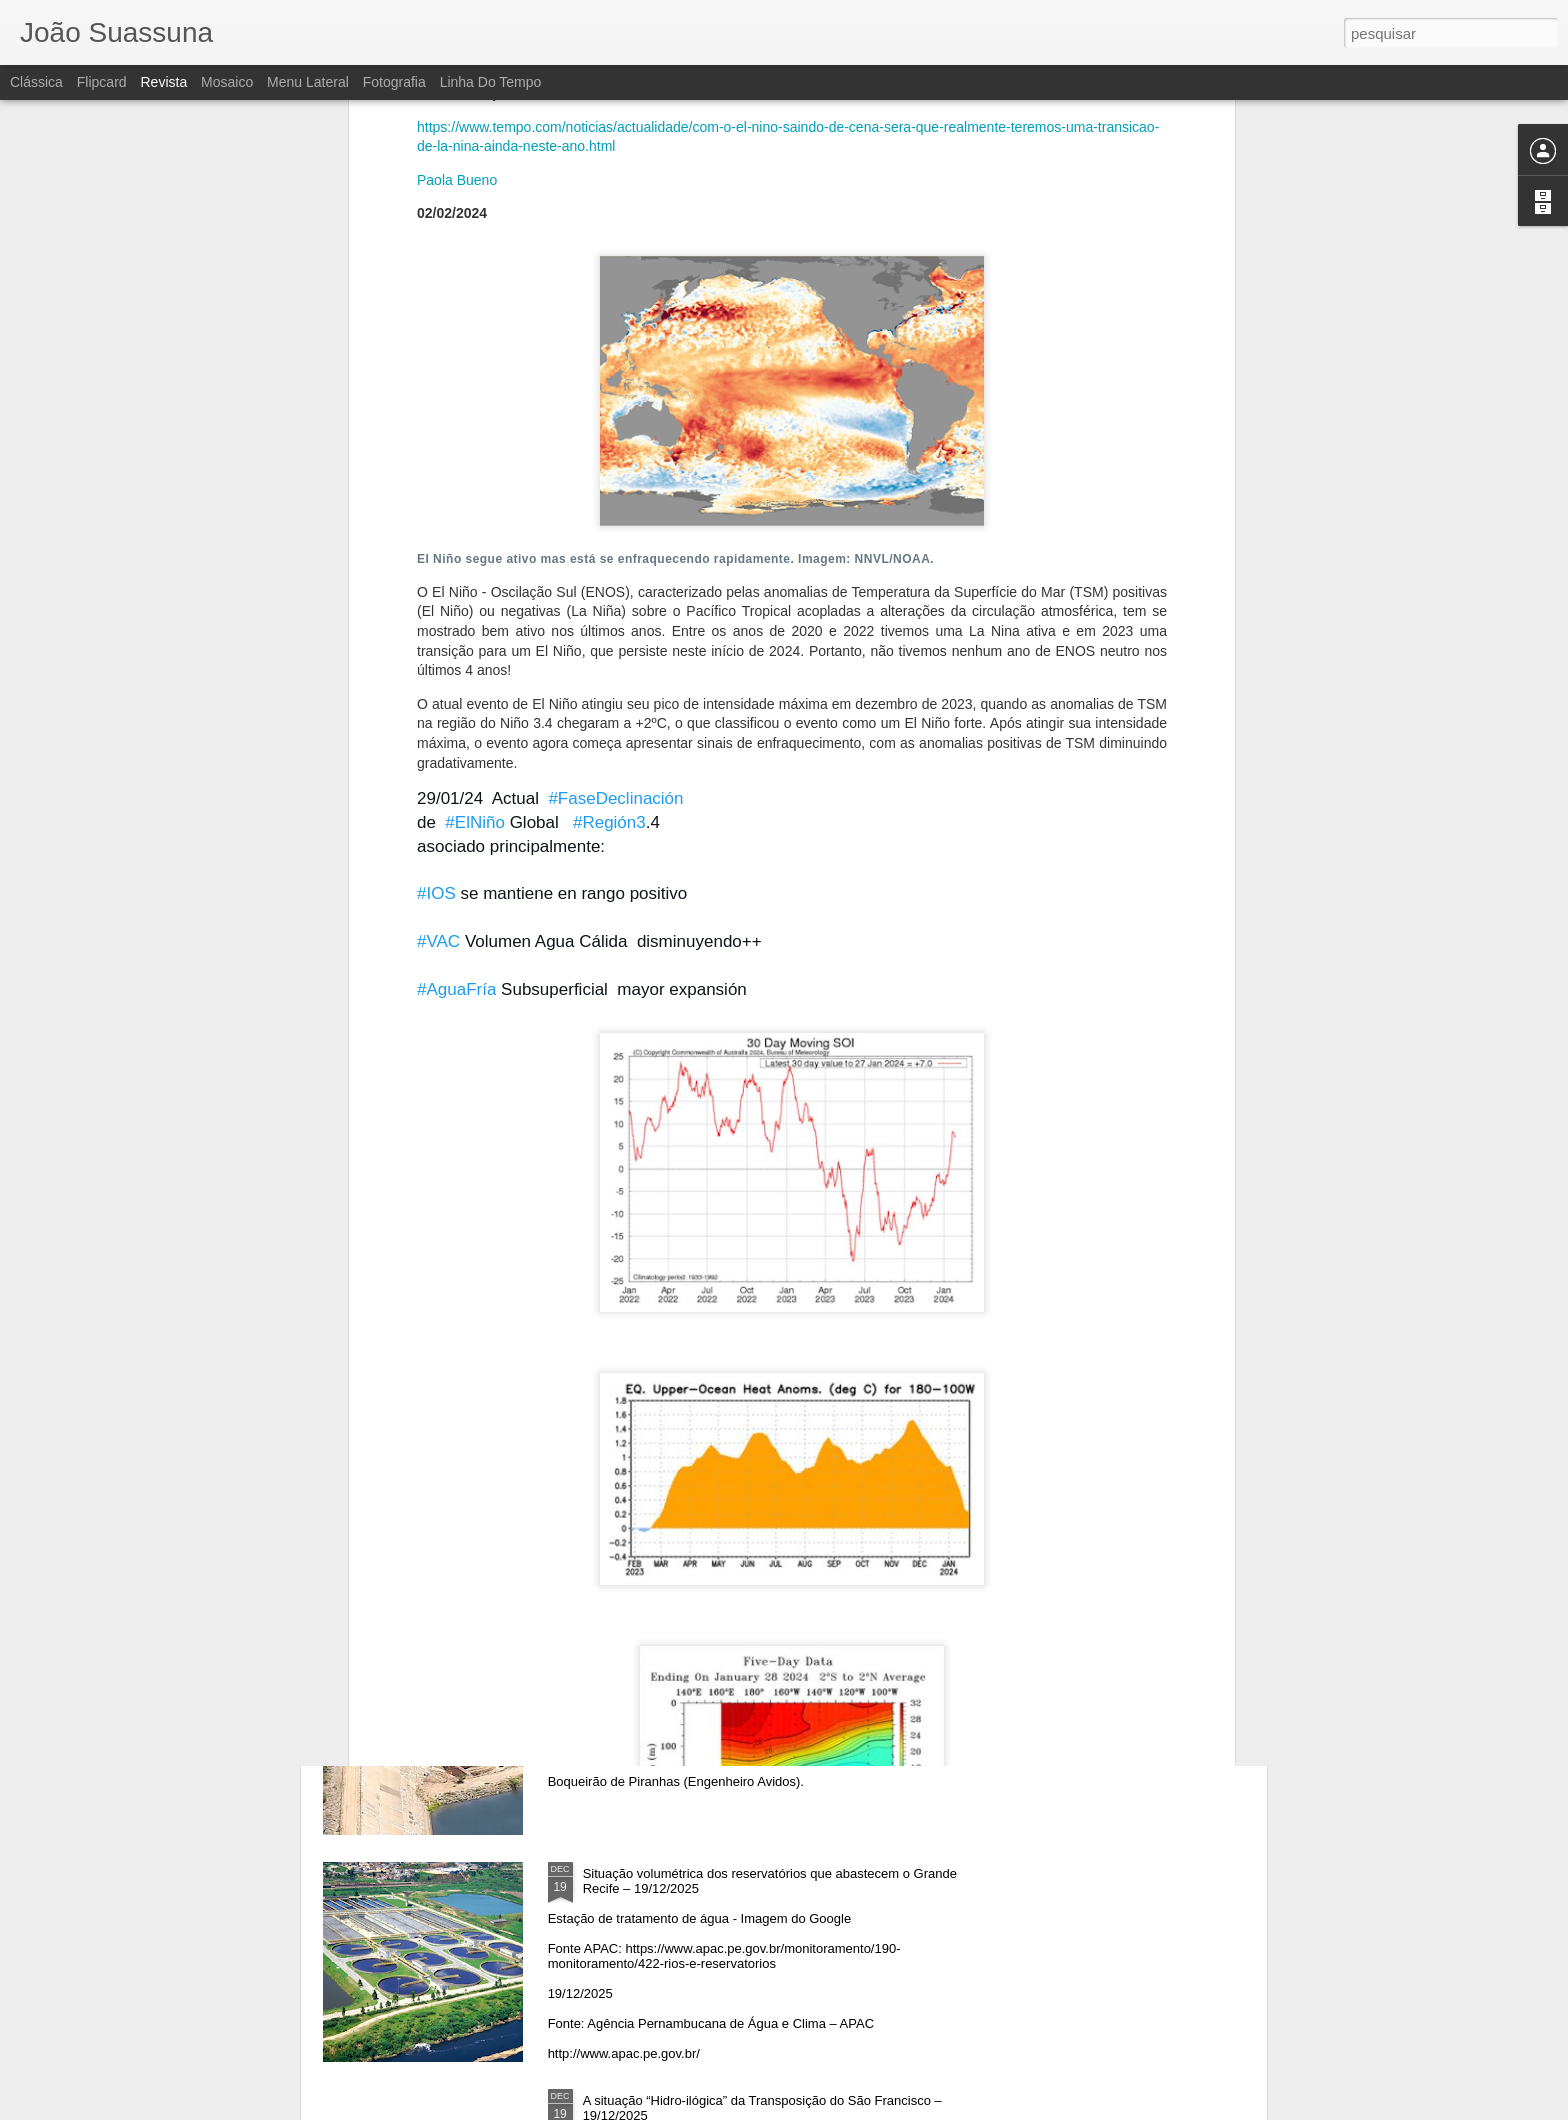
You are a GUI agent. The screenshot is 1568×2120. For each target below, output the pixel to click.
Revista (163, 82)
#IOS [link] (436, 635)
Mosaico (227, 82)
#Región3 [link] (609, 563)
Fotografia (394, 82)
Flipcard (102, 82)
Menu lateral (308, 82)
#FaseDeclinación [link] (615, 539)
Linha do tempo (491, 82)
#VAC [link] (438, 682)
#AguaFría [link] (456, 730)
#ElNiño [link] (475, 563)
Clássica (36, 82)
